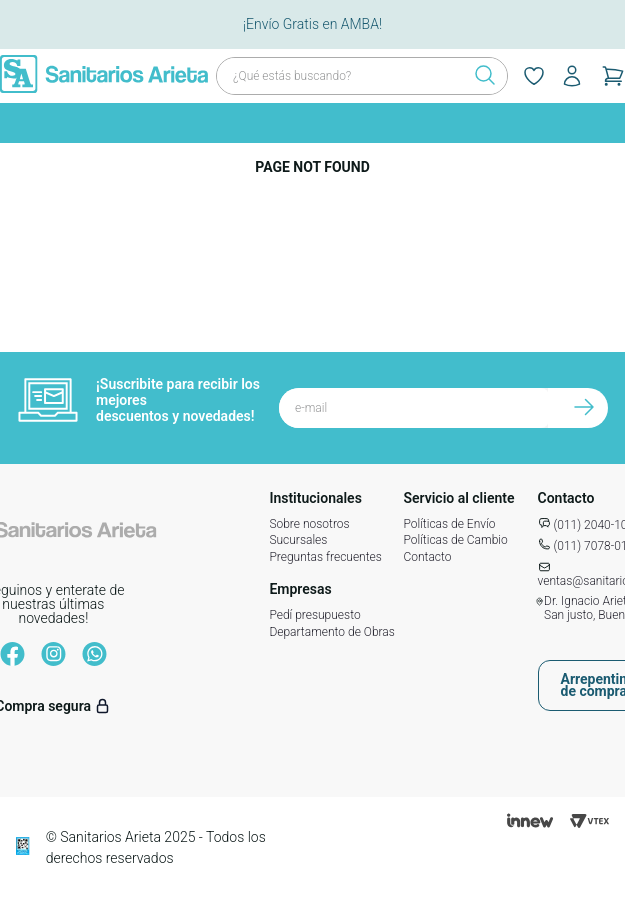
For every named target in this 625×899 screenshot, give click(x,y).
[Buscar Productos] (479, 76)
